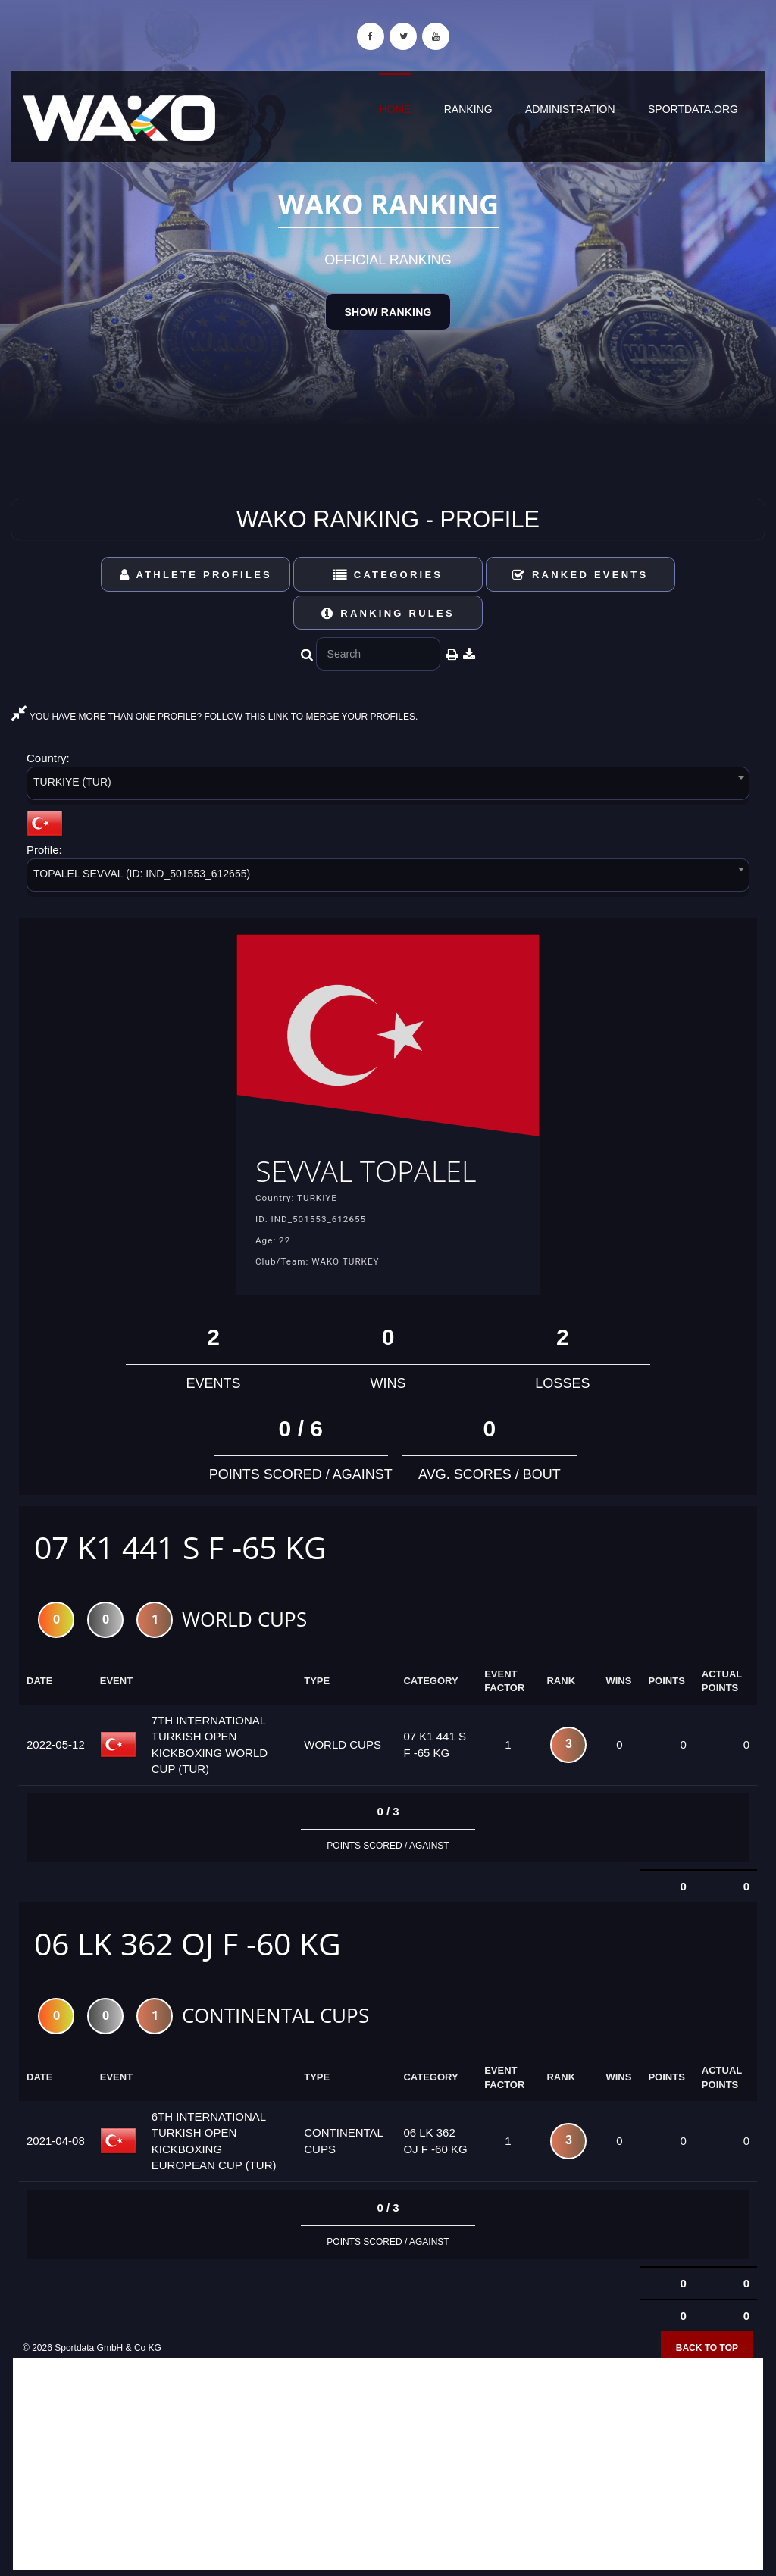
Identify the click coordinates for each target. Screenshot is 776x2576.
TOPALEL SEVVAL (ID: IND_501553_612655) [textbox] (141, 874)
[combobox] (388, 786)
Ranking (468, 109)
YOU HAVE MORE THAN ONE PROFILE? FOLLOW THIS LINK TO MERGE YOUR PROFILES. (214, 716)
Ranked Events (580, 574)
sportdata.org (693, 109)
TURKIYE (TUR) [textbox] (72, 782)
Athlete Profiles (196, 574)
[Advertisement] (388, 2467)
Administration (570, 109)
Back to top (707, 2351)
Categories (388, 574)
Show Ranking (387, 312)
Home (395, 109)
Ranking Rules (388, 613)
